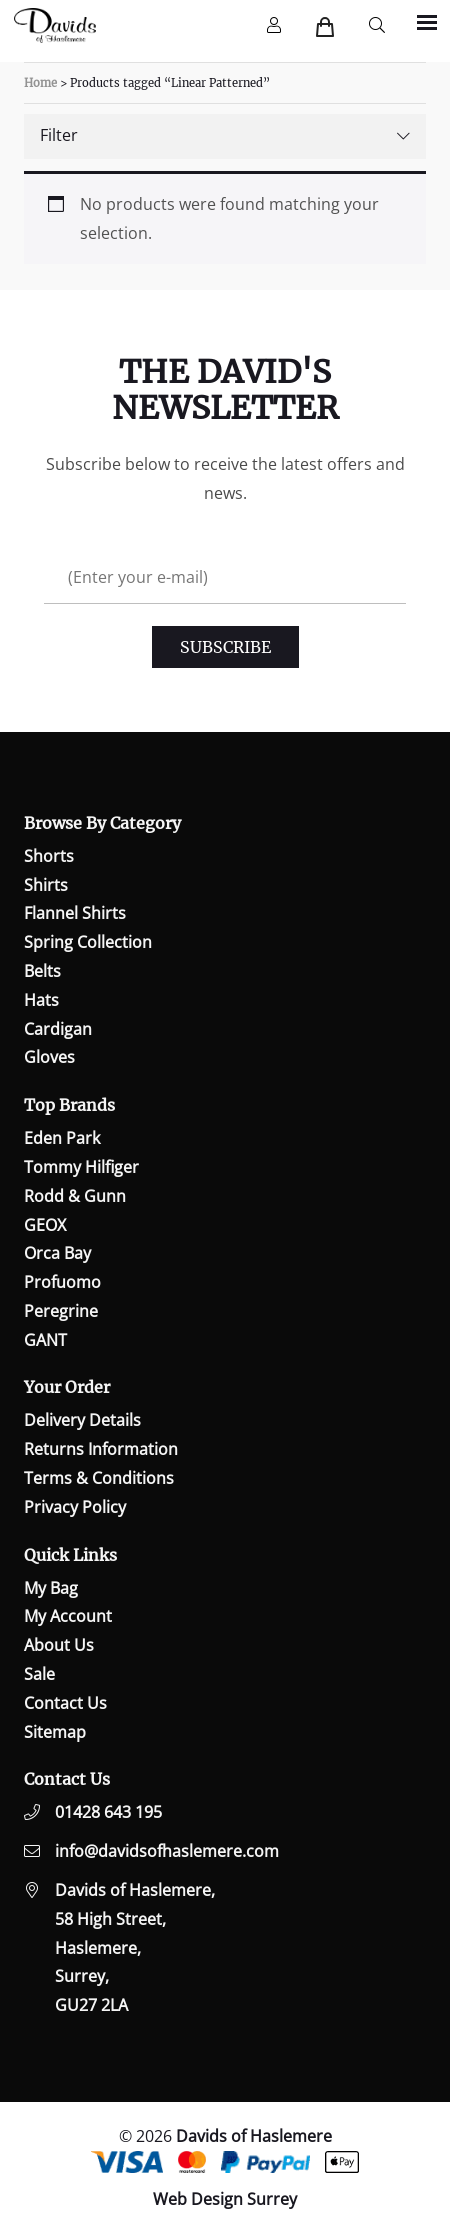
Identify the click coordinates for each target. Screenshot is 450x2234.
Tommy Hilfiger (81, 1167)
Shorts (49, 856)
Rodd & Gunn (75, 1196)
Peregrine (61, 1311)
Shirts (46, 885)
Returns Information (101, 1449)
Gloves (49, 1057)
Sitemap (55, 1732)
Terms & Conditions (99, 1478)
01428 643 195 (108, 1812)
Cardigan (58, 1029)
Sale (39, 1674)
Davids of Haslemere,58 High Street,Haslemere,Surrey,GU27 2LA (135, 1947)
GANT (45, 1340)
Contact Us (65, 1703)
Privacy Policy (75, 1507)
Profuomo (62, 1282)
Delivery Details (82, 1420)
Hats (41, 1000)
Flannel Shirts (75, 913)
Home (40, 83)
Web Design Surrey (225, 2199)
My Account (68, 1616)
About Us (59, 1645)
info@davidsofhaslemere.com (167, 1851)
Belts (42, 971)
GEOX (45, 1225)
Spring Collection (88, 942)
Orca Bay (57, 1253)
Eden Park (62, 1138)
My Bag (51, 1588)
